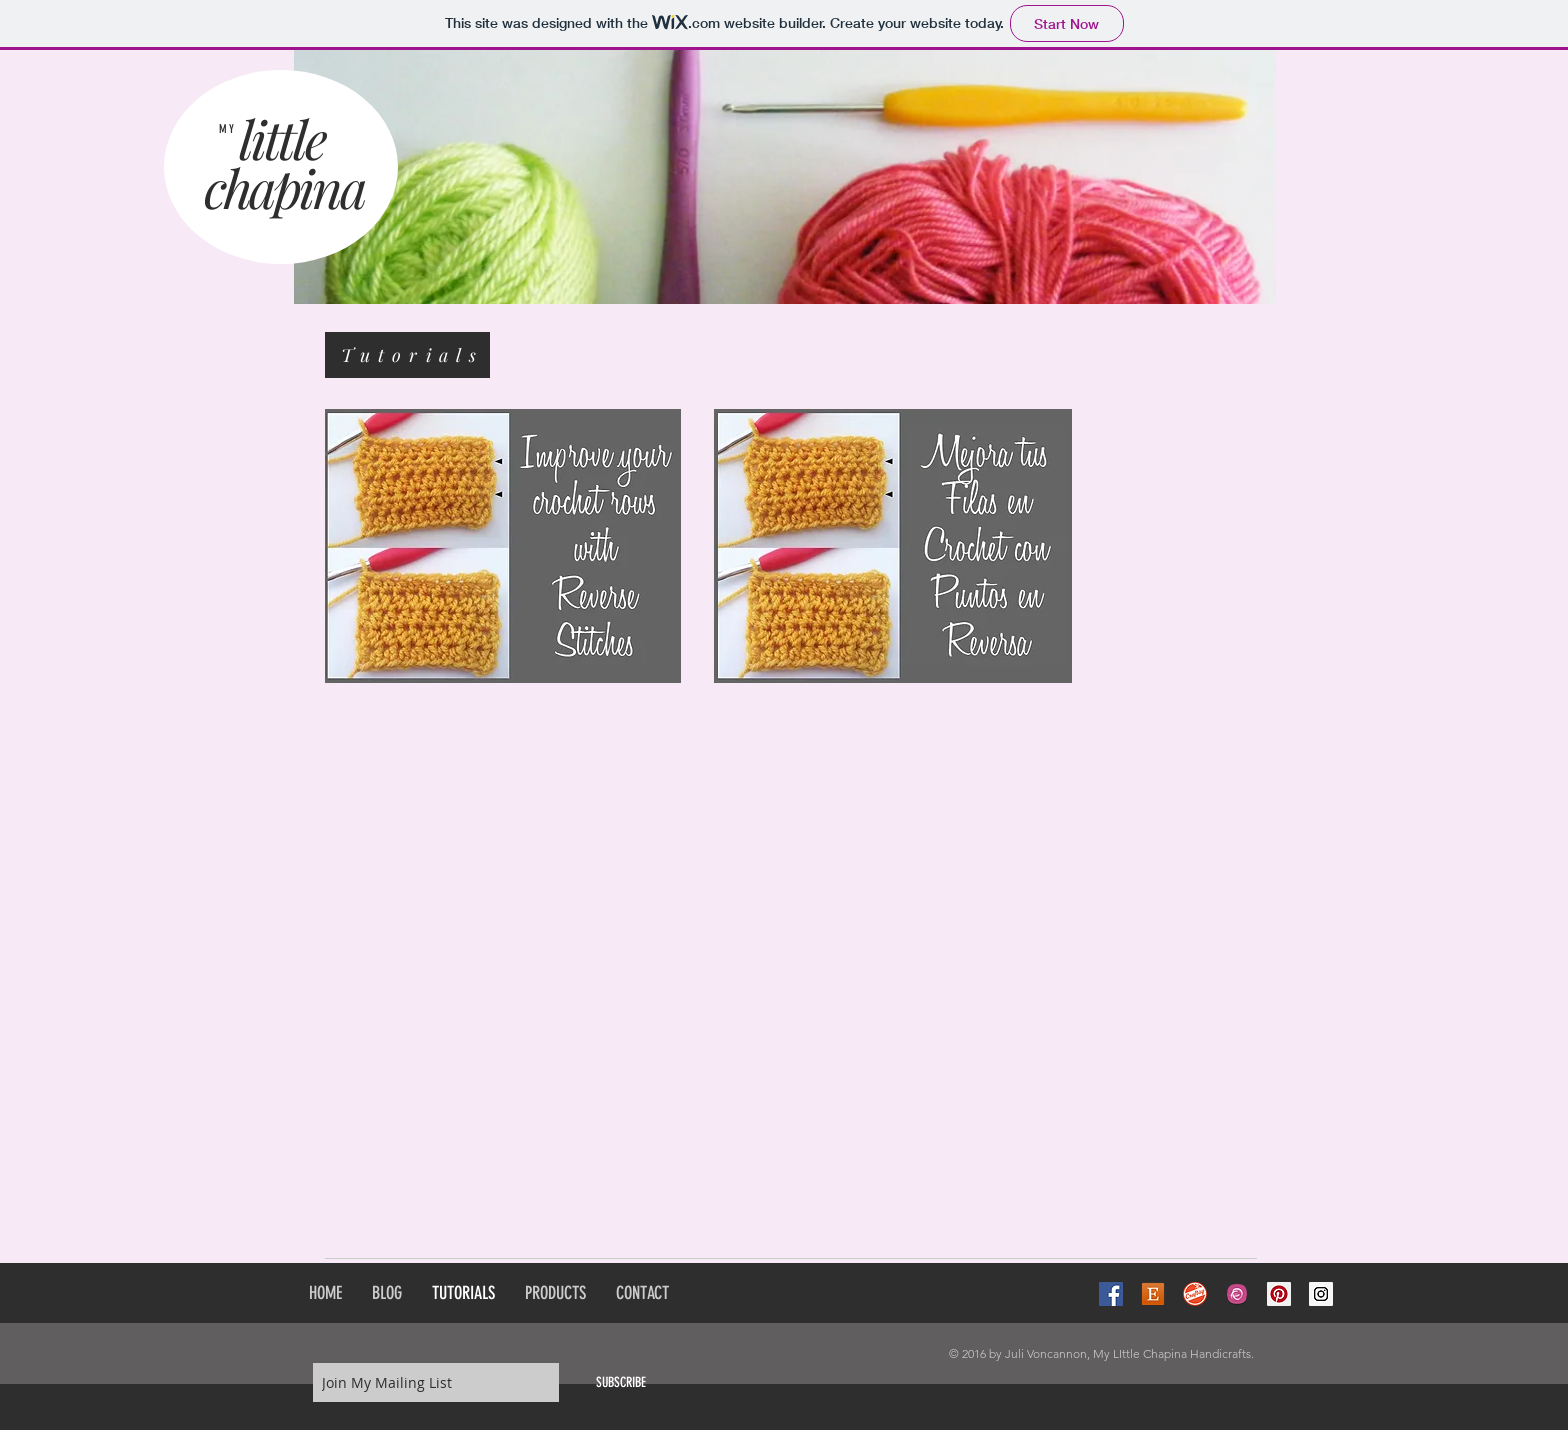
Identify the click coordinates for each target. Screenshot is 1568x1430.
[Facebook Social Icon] (1111, 1294)
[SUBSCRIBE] (621, 1382)
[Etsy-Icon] (1153, 1294)
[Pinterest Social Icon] (1279, 1294)
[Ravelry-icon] (1237, 1294)
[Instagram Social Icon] (1321, 1294)
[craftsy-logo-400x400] (1195, 1294)
